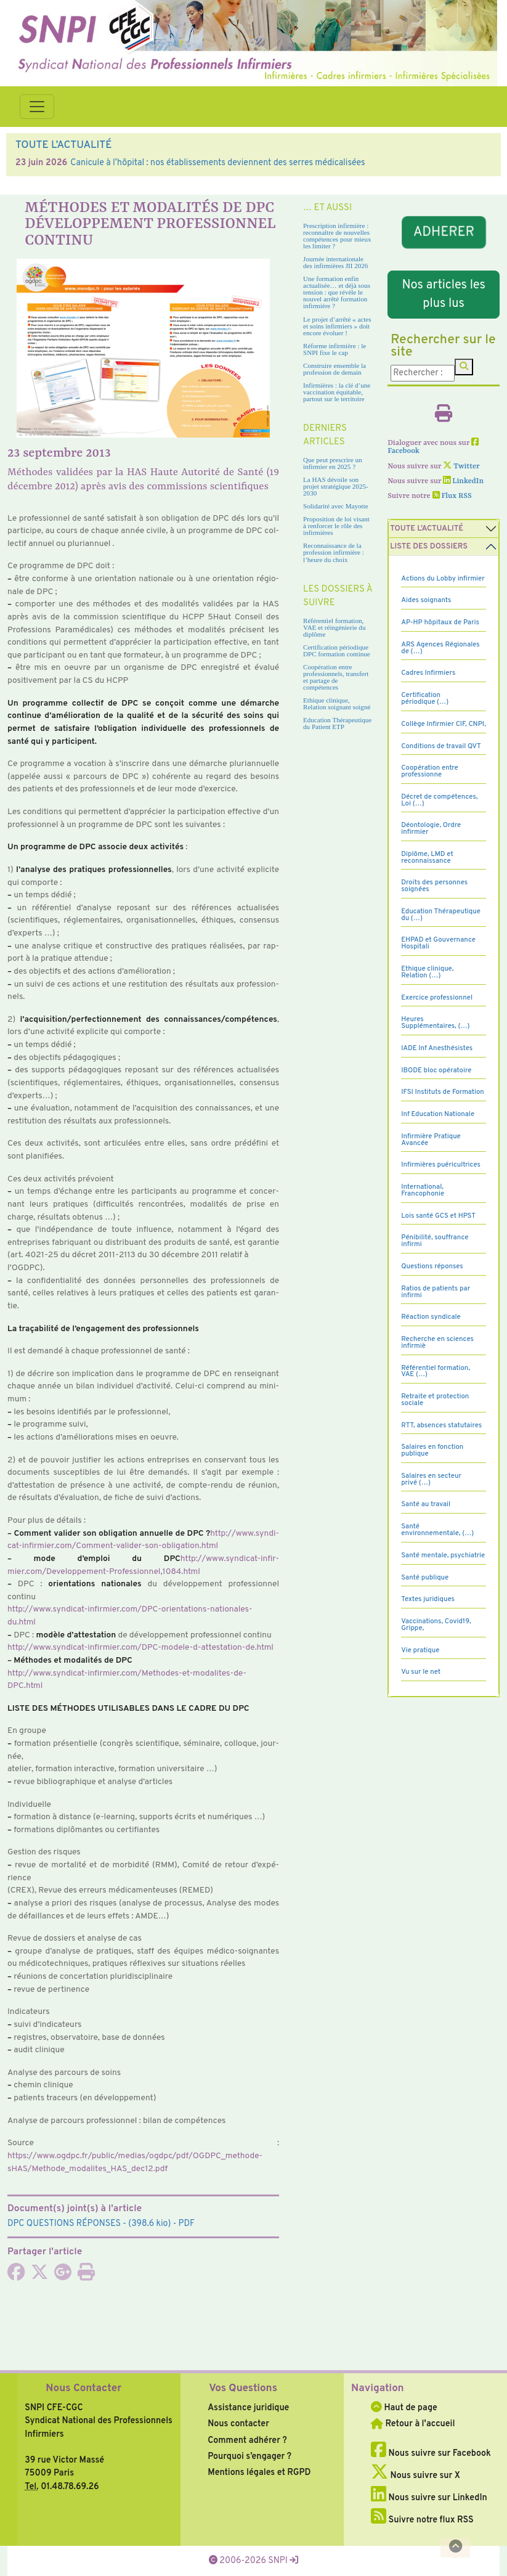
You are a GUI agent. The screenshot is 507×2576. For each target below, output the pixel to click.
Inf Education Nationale (437, 1114)
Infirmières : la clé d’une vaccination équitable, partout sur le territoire (336, 391)
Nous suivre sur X (415, 2475)
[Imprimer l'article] (86, 2275)
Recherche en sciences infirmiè (437, 1342)
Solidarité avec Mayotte (335, 506)
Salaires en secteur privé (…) (431, 1479)
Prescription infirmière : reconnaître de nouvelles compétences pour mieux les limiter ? (337, 236)
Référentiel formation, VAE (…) (435, 1371)
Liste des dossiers (429, 547)
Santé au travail (425, 1504)
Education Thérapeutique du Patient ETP (337, 723)
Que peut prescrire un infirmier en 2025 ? (332, 463)
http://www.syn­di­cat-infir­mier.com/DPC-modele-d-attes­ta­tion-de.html (140, 1647)
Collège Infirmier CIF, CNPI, (443, 724)
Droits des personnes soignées (434, 886)
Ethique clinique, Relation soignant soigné (336, 703)
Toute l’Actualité (426, 529)
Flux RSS (452, 496)
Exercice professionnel (437, 997)
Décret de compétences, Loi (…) (439, 800)
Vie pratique (420, 1650)
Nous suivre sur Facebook (431, 2453)
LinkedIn (463, 481)
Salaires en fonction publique (432, 1450)
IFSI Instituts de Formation (442, 1092)
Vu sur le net (420, 1672)
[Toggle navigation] (37, 106)
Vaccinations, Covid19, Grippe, (436, 1624)
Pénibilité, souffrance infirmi (434, 1241)
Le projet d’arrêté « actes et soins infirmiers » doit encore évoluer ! (337, 326)
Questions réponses (432, 1266)
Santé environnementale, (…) (437, 1530)
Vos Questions (243, 2388)
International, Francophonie (422, 1190)
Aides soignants (426, 600)
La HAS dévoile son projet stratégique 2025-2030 (335, 486)
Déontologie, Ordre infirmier (431, 828)
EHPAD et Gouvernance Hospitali (438, 943)
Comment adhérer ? (247, 2440)
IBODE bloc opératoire (436, 1070)
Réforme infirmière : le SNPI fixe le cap (334, 349)
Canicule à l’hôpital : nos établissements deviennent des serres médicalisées (217, 162)
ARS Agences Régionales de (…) (440, 648)
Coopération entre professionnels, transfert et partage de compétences (335, 677)
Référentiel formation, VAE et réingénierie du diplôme (334, 627)
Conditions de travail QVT (441, 746)
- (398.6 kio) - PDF (101, 2223)
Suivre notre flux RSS (422, 2519)
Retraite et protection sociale (435, 1400)
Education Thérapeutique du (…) (441, 915)
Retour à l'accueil (413, 2423)
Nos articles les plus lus (443, 294)
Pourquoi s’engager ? (249, 2456)
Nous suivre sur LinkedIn (429, 2497)
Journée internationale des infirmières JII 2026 (335, 262)
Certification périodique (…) (424, 698)
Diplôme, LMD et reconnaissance (427, 857)
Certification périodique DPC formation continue (336, 650)
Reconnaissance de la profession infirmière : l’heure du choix (333, 552)
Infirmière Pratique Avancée (430, 1139)
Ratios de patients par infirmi (435, 1292)
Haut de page (404, 2407)
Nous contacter (238, 2423)
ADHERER (444, 232)
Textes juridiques (428, 1599)
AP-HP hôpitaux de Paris (440, 622)
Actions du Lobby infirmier (443, 578)
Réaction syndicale (431, 1317)
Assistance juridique (248, 2407)
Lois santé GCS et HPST (438, 1216)
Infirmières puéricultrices (441, 1164)
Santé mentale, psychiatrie (443, 1555)
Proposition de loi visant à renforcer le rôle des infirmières (336, 525)
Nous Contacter (83, 2388)
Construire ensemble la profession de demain (334, 369)
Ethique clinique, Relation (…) (427, 972)
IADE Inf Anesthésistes (437, 1048)
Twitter (461, 466)
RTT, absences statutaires (441, 1425)
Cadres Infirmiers (428, 673)
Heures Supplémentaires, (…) (435, 1022)
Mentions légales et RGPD (259, 2472)
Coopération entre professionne (429, 771)
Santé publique (424, 1577)
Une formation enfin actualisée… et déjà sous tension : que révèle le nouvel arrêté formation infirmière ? (336, 292)
